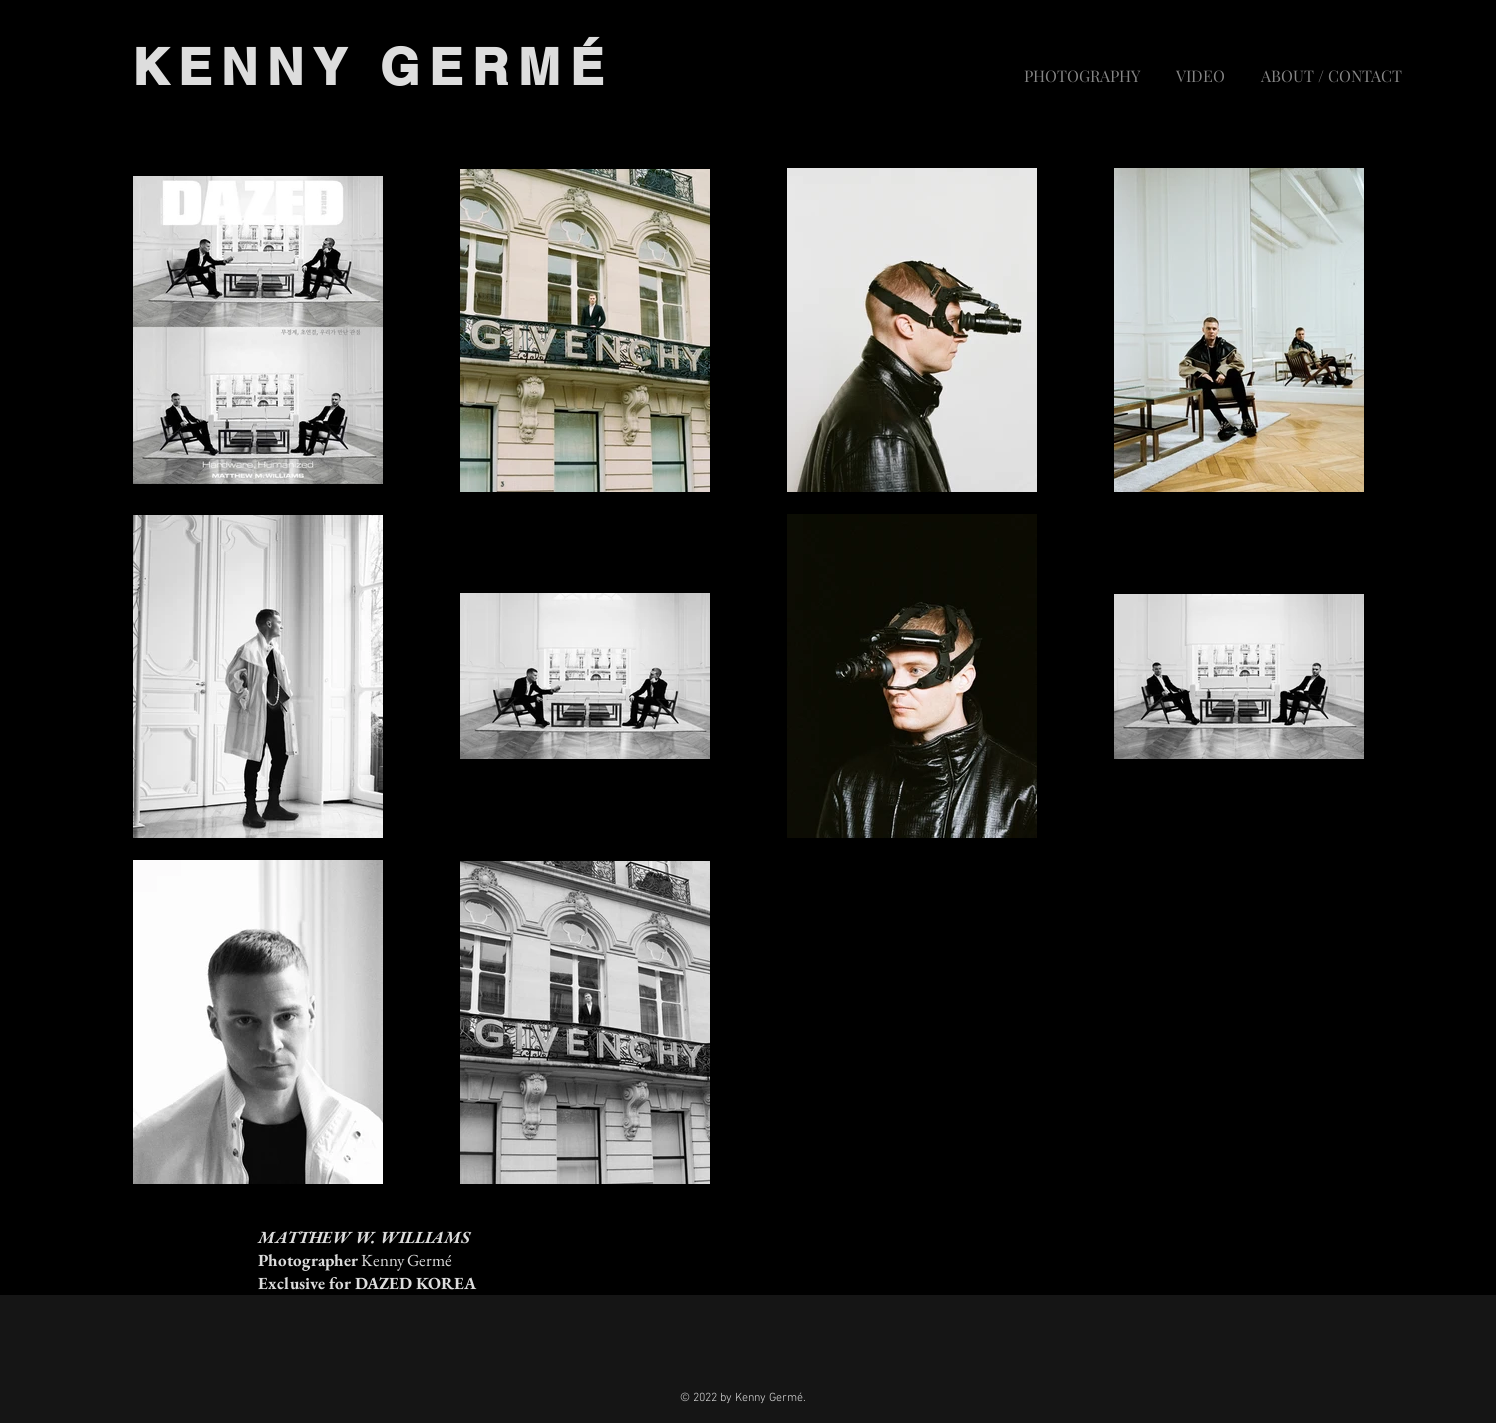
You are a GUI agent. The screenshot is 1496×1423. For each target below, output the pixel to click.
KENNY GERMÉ (372, 66)
